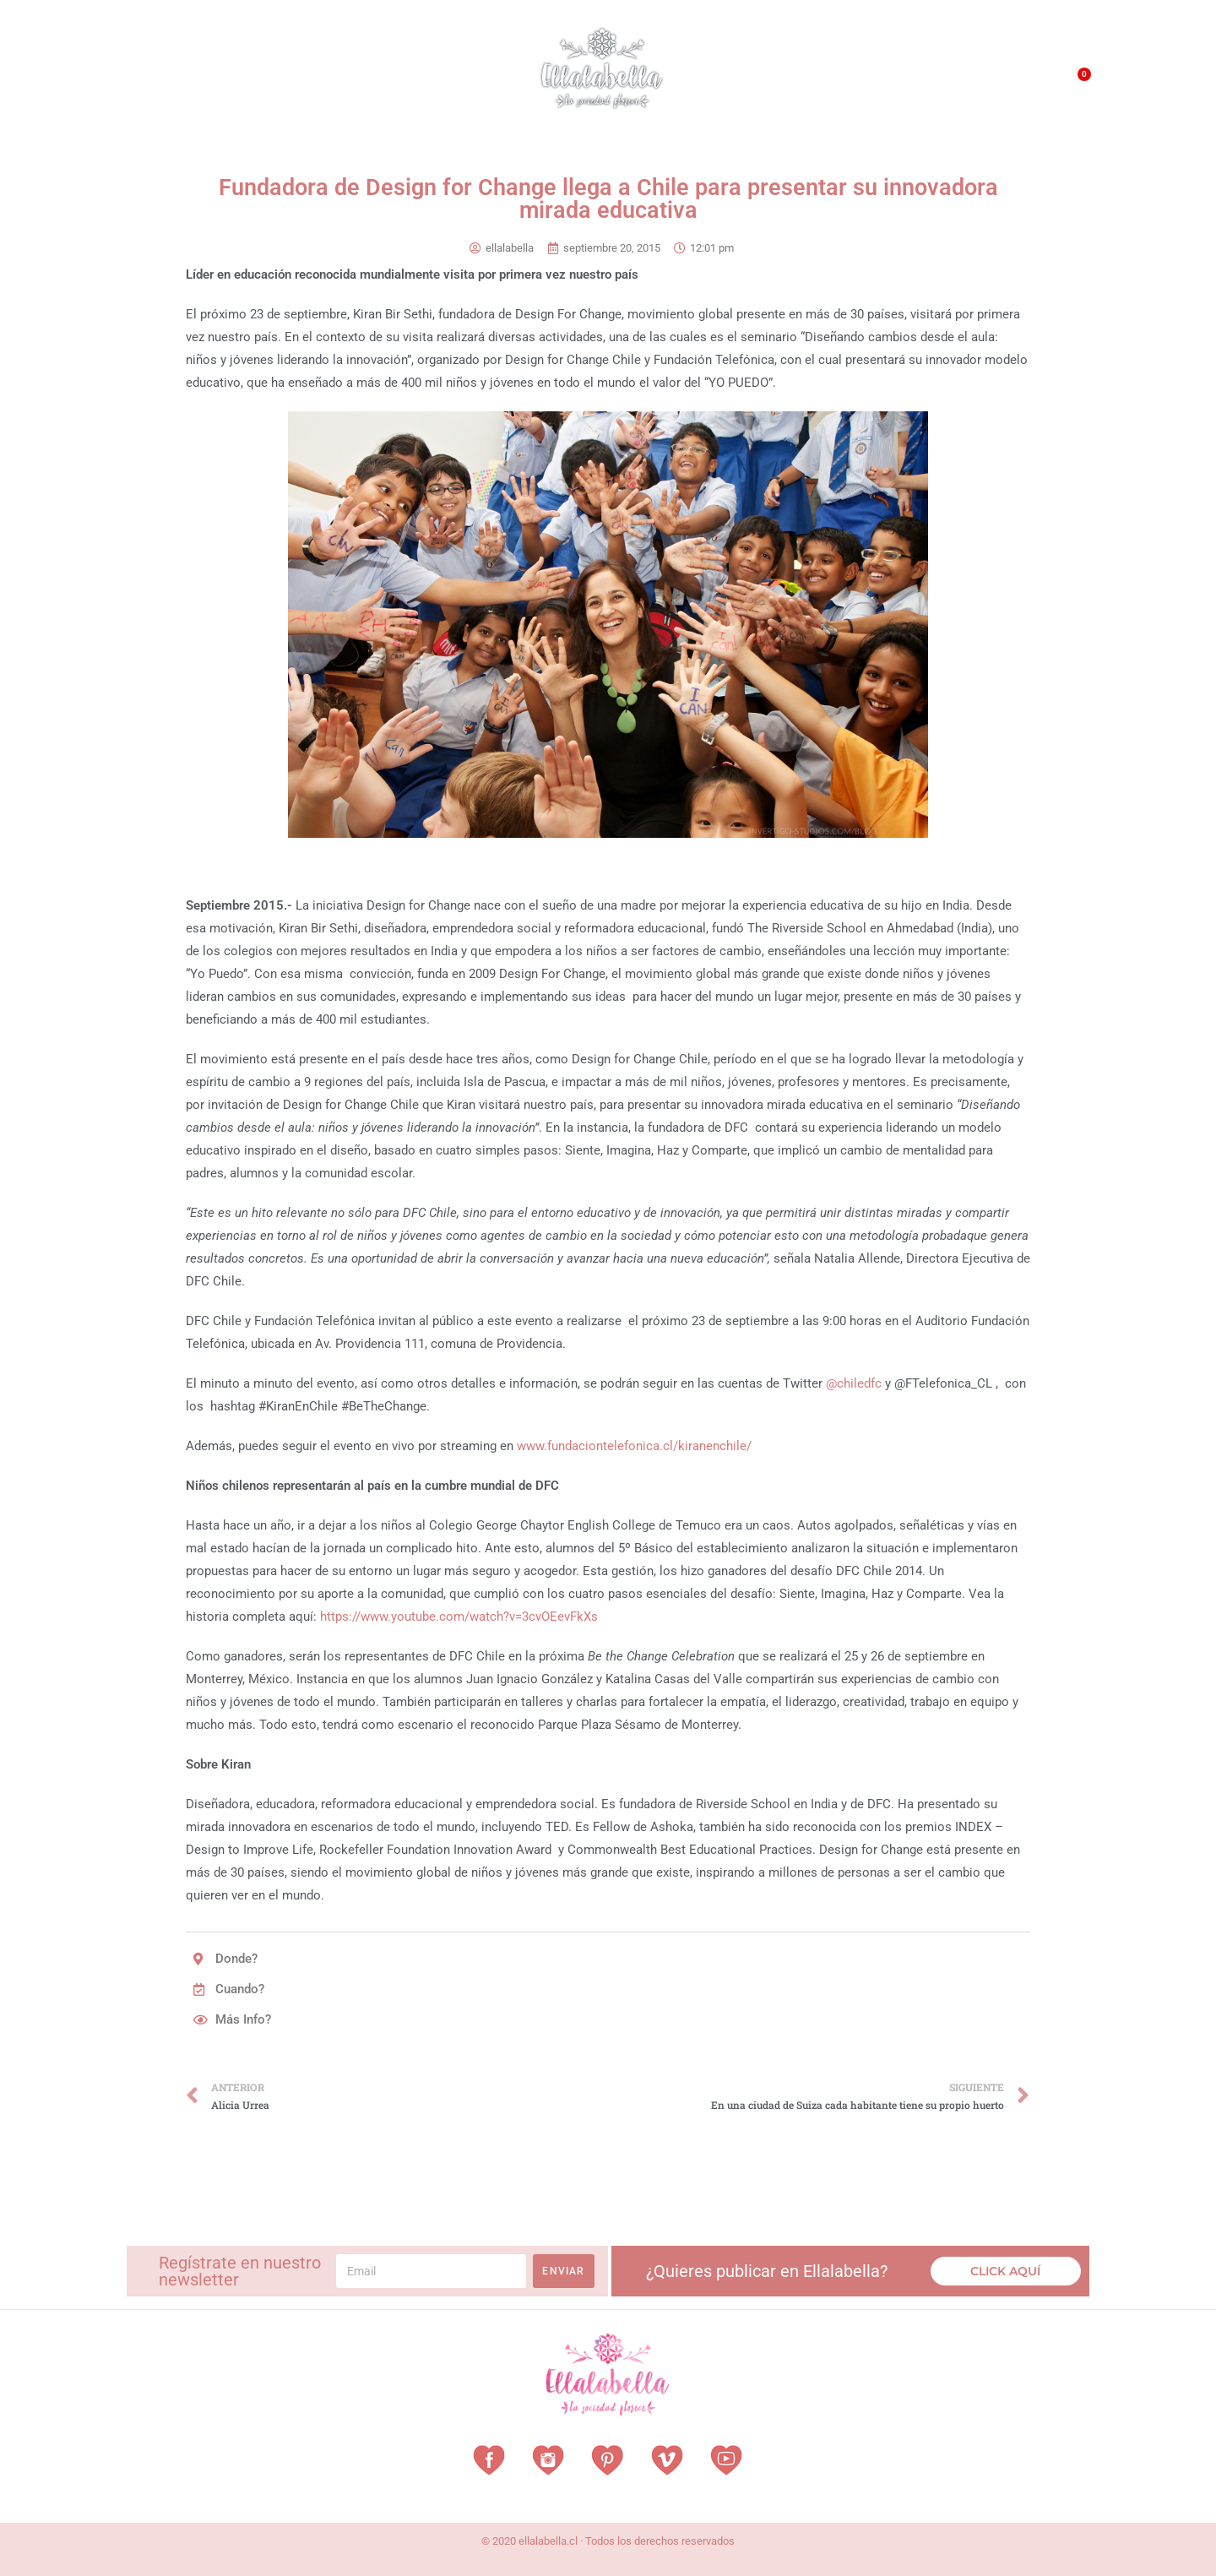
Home (152, 79)
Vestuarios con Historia (266, 81)
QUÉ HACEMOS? (909, 84)
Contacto (993, 84)
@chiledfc (854, 1383)
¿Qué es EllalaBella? (790, 84)
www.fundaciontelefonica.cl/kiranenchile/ (634, 1446)
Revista (395, 81)
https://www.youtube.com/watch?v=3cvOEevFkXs (459, 1616)
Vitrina (466, 79)
